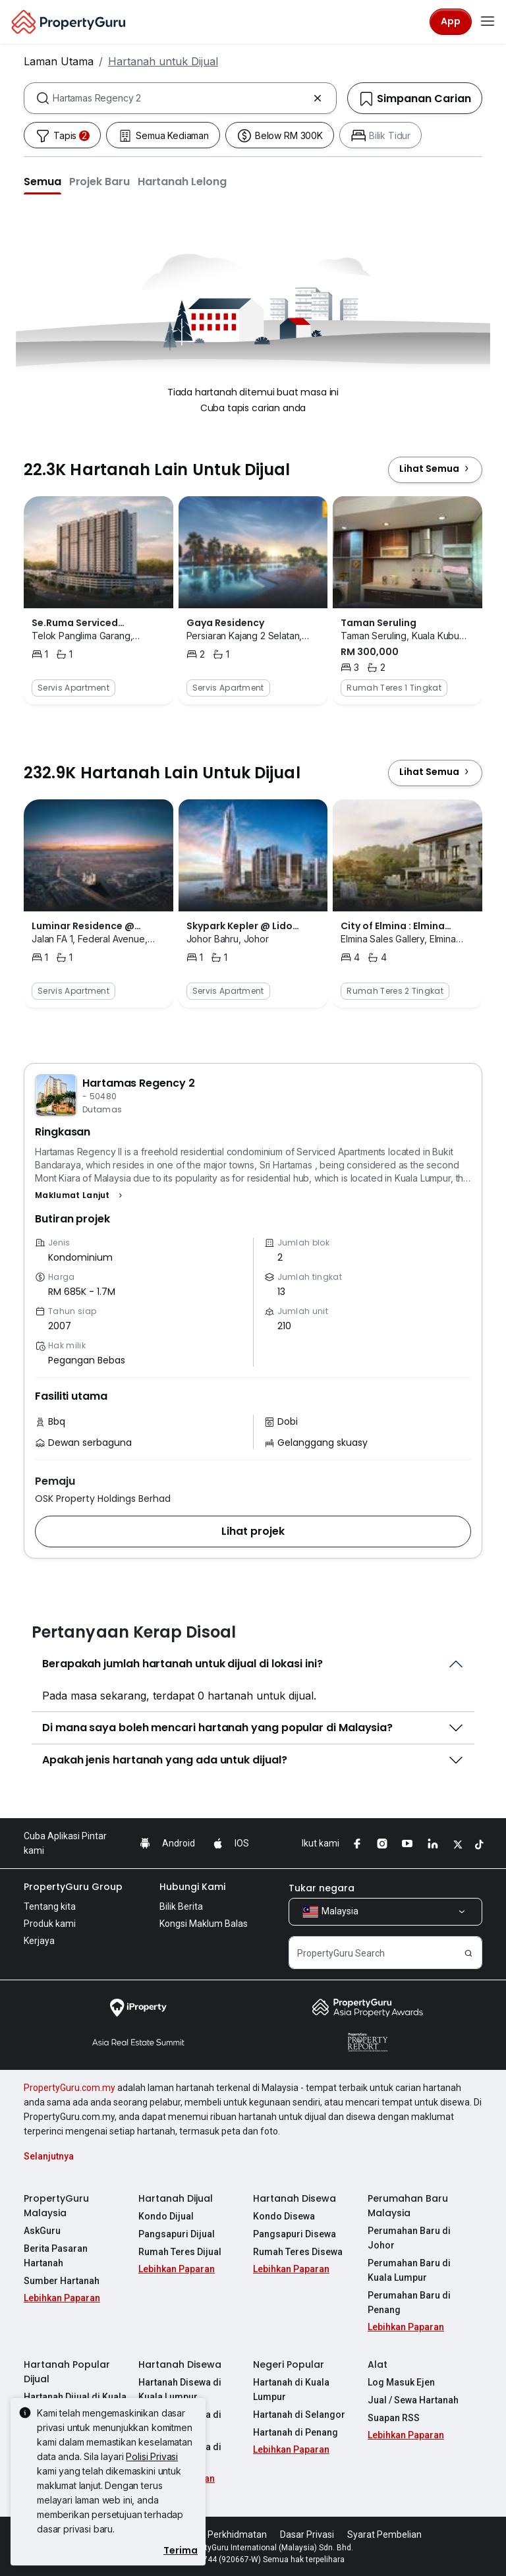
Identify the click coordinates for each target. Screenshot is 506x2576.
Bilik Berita (181, 1906)
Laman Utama (59, 61)
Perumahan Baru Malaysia (408, 2205)
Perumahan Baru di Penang (409, 2302)
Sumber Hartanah (61, 2280)
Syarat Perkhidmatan (222, 2534)
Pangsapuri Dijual (176, 2234)
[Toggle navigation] (487, 22)
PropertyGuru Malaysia (56, 2205)
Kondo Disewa (284, 2216)
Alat (377, 2364)
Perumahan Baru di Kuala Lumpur (409, 2270)
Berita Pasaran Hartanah (56, 2255)
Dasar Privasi (307, 2534)
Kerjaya (39, 1940)
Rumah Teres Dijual (179, 2252)
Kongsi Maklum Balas (203, 1923)
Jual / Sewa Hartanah (413, 2400)
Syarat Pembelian (384, 2534)
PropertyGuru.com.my (69, 2087)
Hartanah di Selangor (299, 2414)
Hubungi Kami (192, 1886)
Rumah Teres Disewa (298, 2252)
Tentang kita (50, 1906)
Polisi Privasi (152, 2456)
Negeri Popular (288, 2364)
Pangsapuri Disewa (294, 2234)
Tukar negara (321, 1888)
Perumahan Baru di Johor (409, 2237)
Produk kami (50, 1923)
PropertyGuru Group (73, 1886)
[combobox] (180, 98)
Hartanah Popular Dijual (67, 2372)
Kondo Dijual (166, 2216)
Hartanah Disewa (294, 2198)
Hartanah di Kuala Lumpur (291, 2389)
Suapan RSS (394, 2418)
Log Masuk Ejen (401, 2382)
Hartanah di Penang (295, 2432)
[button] (42, 181)
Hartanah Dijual (175, 2198)
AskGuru (42, 2230)
